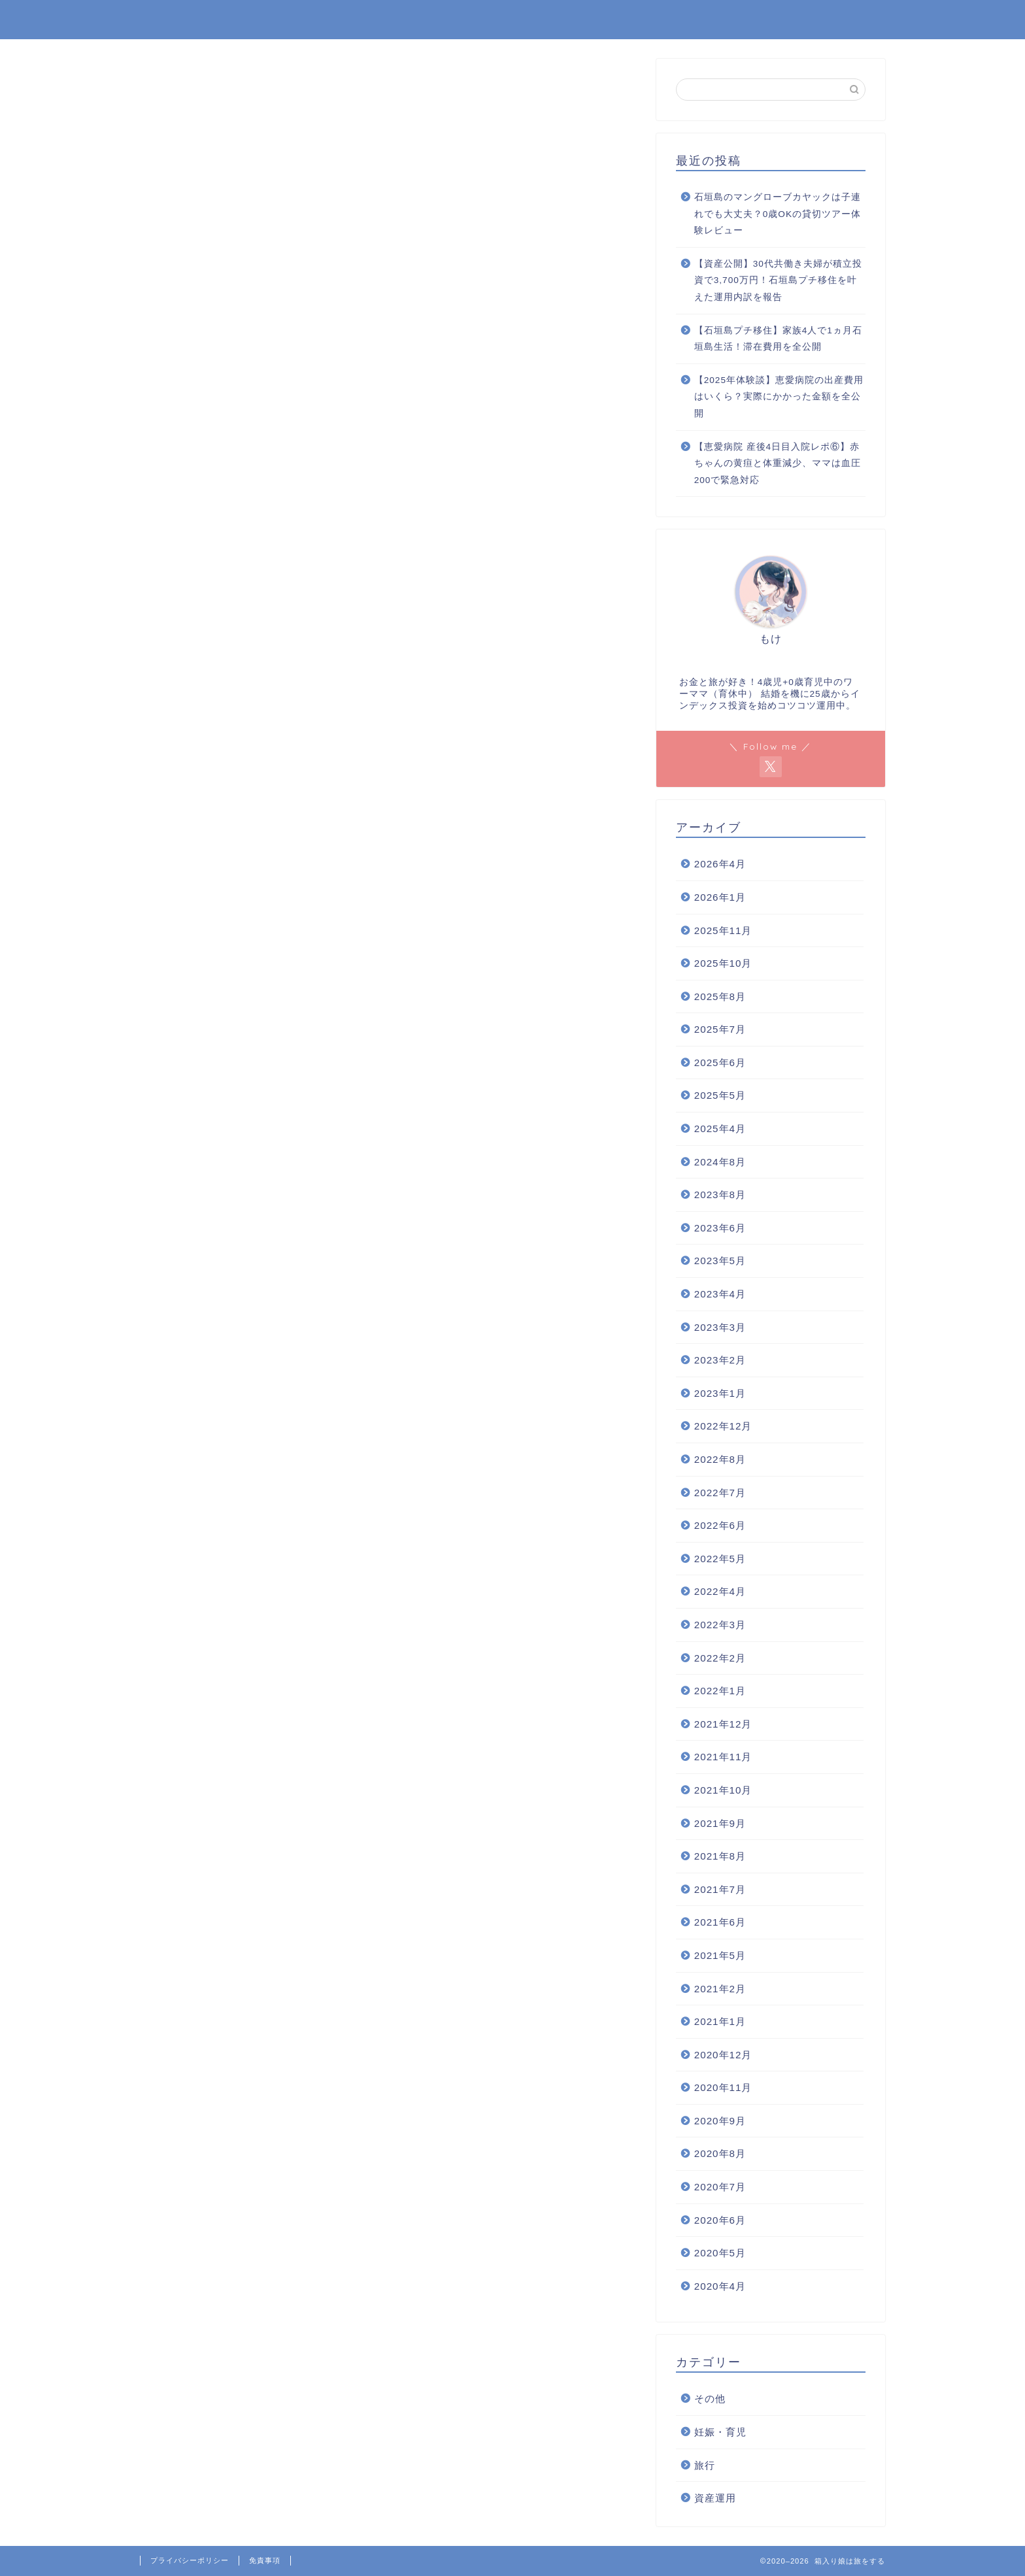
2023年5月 (720, 1260)
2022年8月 (720, 1459)
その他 (710, 2398)
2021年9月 (720, 1823)
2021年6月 (720, 1922)
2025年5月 (720, 1095)
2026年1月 (720, 897)
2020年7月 (720, 2186)
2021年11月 (723, 1756)
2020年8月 (720, 2153)
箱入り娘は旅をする (208, 18)
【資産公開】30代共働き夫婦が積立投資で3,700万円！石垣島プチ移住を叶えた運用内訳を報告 (778, 280)
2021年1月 (720, 2021)
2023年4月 (720, 1293)
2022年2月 (720, 1658)
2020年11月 (723, 2087)
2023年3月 (720, 1327)
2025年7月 (720, 1029)
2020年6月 (720, 2220)
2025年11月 (723, 930)
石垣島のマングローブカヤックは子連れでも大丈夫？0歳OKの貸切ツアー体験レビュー (777, 213)
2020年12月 (723, 2054)
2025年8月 (720, 996)
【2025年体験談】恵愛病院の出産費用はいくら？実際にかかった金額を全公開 (779, 396)
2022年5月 (720, 1558)
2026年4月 (720, 863)
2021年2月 (720, 1988)
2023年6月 (720, 1227)
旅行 (704, 2465)
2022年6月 (720, 1525)
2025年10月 (723, 963)
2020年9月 (720, 2120)
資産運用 (715, 2497)
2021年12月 (723, 1724)
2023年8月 (720, 1194)
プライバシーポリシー (189, 2560)
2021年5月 (720, 1955)
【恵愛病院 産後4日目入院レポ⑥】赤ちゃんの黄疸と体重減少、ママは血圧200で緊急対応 (777, 463)
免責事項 (264, 2560)
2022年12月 (723, 1425)
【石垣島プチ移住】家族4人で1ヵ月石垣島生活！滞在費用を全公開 (778, 339)
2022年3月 (720, 1624)
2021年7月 (720, 1889)
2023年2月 (720, 1359)
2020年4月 (720, 2286)
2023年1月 (720, 1393)
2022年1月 (720, 1690)
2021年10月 (723, 1790)
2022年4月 (720, 1591)
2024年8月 (720, 1161)
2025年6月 (720, 1062)
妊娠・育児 (720, 2431)
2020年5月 (720, 2252)
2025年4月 (720, 1128)
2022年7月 (720, 1492)
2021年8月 (720, 1856)
